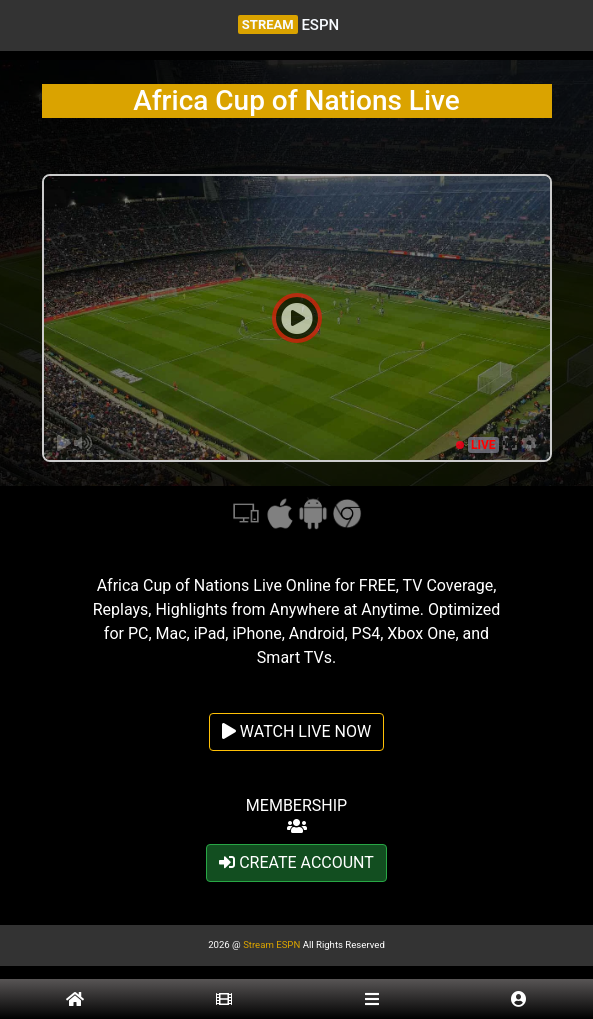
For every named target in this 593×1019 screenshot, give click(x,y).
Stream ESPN (271, 944)
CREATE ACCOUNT (296, 862)
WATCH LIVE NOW (296, 731)
